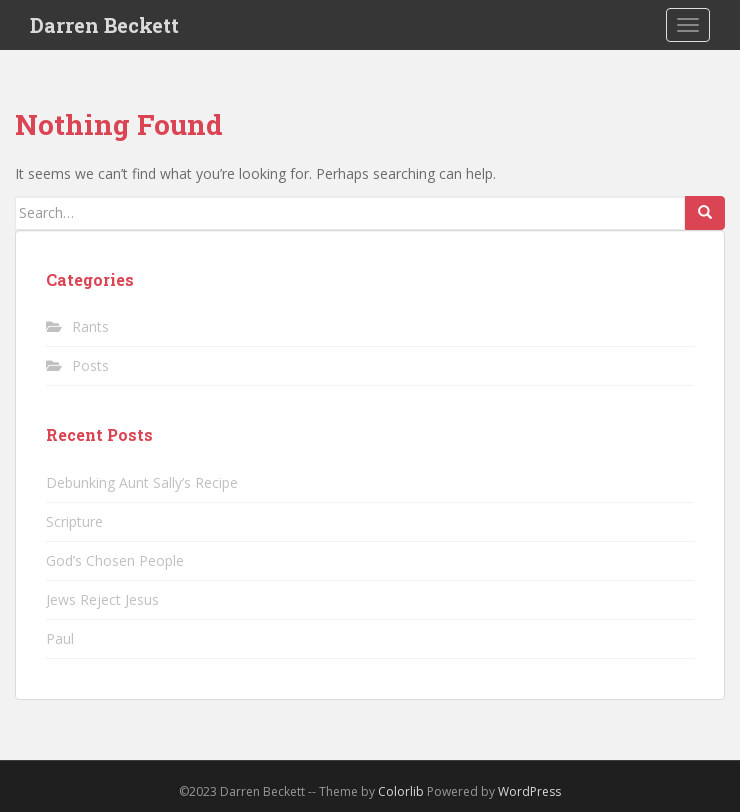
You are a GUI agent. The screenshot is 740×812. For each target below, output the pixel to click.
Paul (60, 638)
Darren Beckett (104, 25)
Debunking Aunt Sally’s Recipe (142, 482)
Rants (90, 326)
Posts (90, 365)
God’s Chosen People (115, 560)
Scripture (74, 521)
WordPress (529, 791)
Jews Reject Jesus (102, 599)
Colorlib (401, 791)
